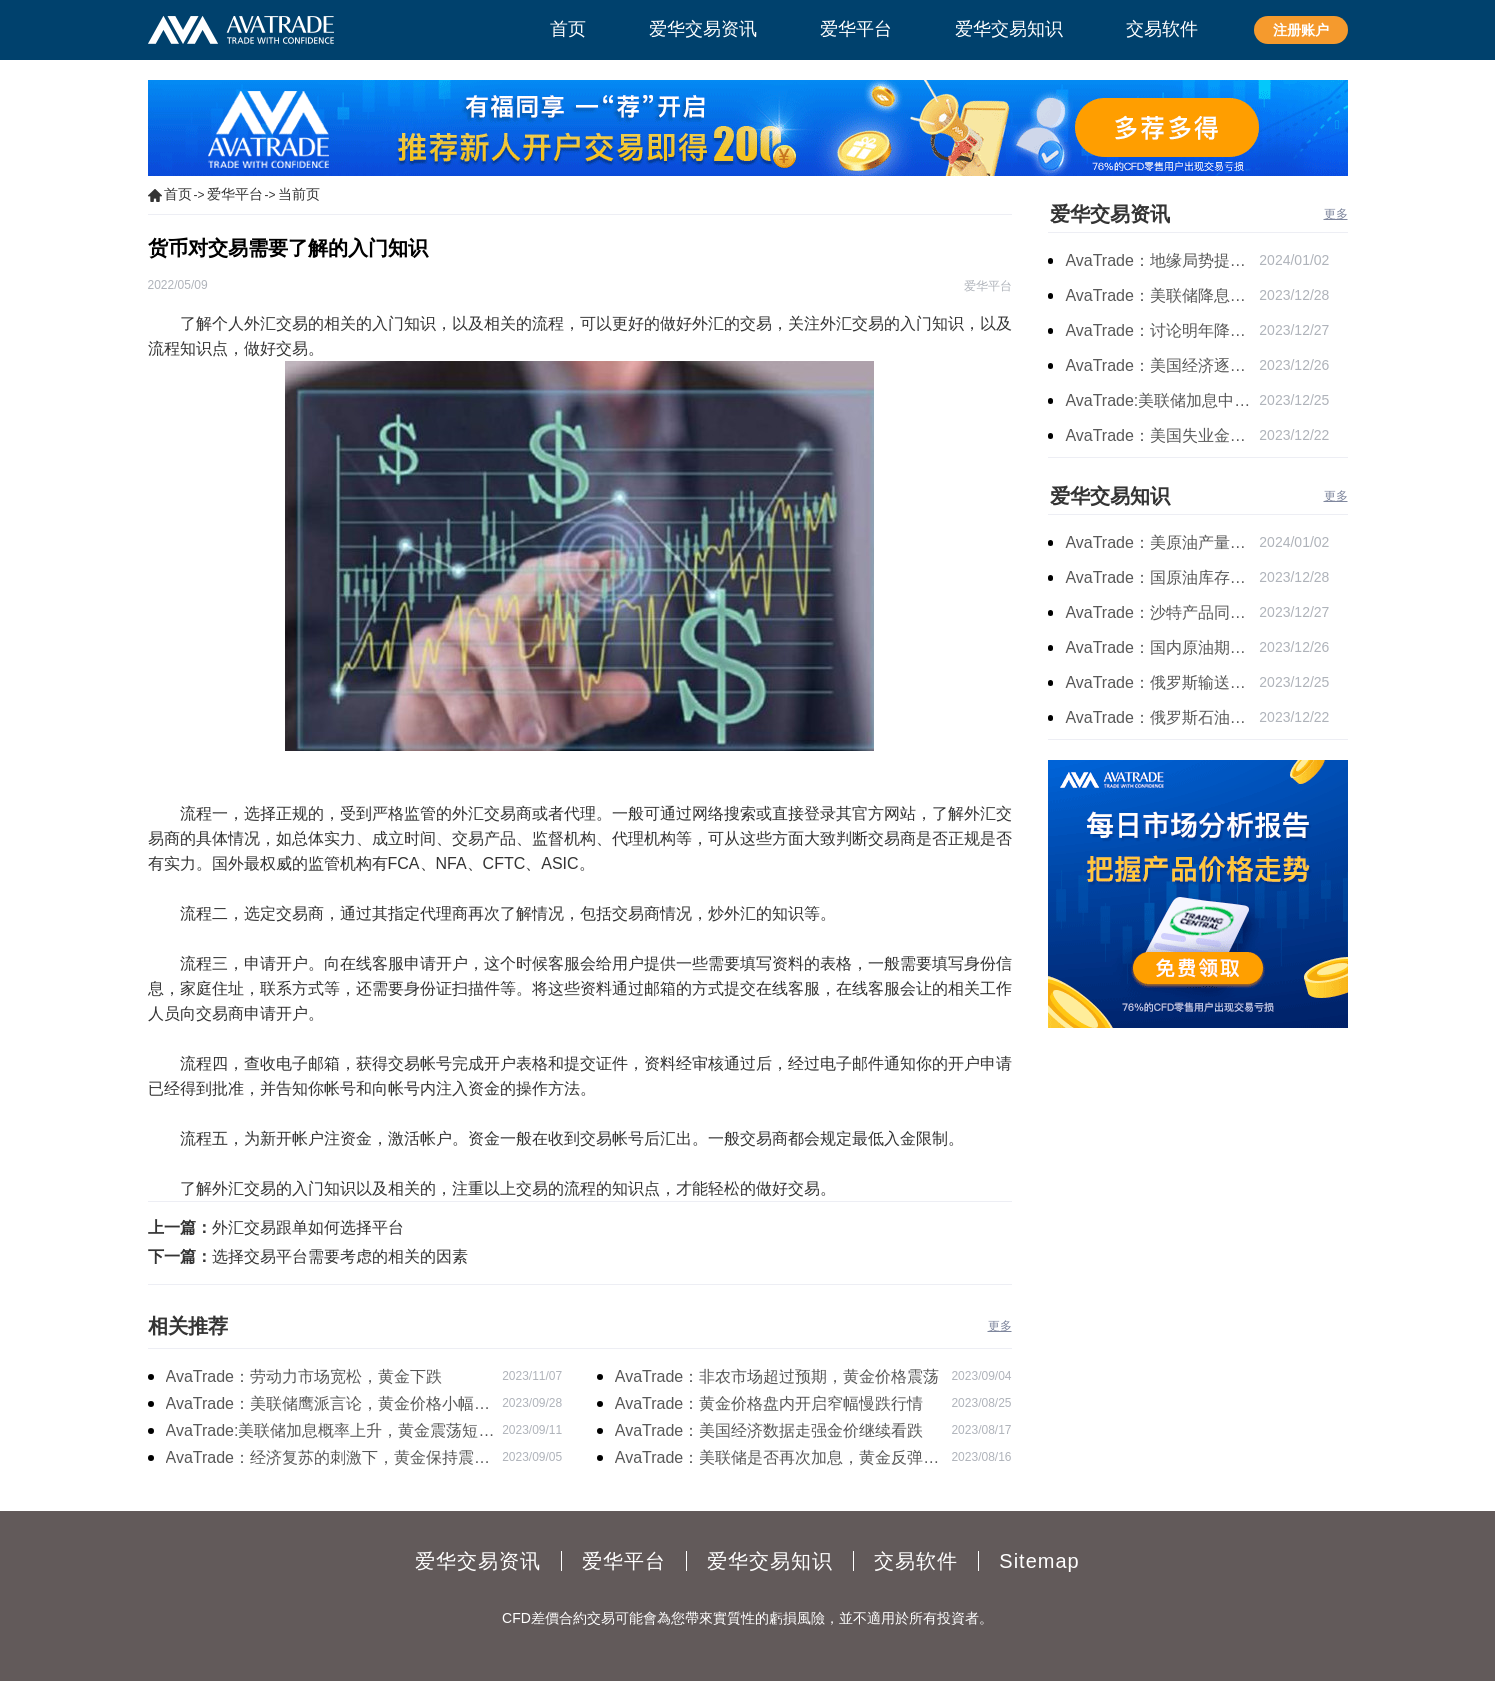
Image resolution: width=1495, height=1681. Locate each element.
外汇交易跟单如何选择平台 (308, 1227)
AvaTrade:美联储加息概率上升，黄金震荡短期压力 (330, 1433)
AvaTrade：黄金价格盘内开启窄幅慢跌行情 (769, 1403)
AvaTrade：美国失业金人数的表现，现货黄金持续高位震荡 (1162, 435)
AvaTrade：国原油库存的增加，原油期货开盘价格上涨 (1162, 577)
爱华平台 (235, 194)
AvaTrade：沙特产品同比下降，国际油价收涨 (1162, 612)
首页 (178, 194)
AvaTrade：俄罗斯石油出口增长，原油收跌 (1162, 717)
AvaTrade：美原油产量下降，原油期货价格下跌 (1162, 542)
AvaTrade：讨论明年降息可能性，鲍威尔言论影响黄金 (1162, 330)
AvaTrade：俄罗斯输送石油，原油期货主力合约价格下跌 (1162, 682)
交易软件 (916, 1561)
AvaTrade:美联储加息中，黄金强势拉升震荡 (1162, 400)
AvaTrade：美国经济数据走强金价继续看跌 (769, 1430)
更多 (1000, 1326)
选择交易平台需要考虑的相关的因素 (340, 1256)
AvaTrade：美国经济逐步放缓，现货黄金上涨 (1162, 365)
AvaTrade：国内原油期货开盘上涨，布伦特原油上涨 (1162, 647)
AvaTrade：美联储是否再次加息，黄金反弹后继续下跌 (777, 1460)
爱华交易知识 (1110, 496)
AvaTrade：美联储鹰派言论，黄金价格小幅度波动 (328, 1406)
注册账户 (1301, 30)
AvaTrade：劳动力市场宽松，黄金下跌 (304, 1376)
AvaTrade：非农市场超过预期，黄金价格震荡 (777, 1376)
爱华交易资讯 (1110, 214)
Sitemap (1039, 1561)
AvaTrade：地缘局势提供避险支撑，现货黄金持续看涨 (1162, 260)
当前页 (299, 194)
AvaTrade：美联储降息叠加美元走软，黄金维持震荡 (1162, 295)
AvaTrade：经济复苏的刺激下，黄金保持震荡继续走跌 (328, 1460)
